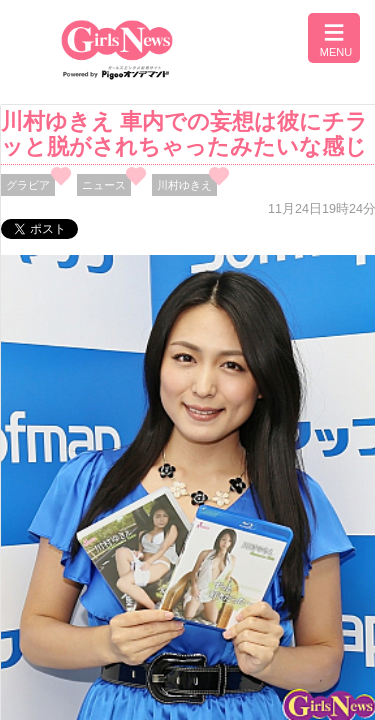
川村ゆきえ (184, 185)
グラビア (28, 185)
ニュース (104, 185)
